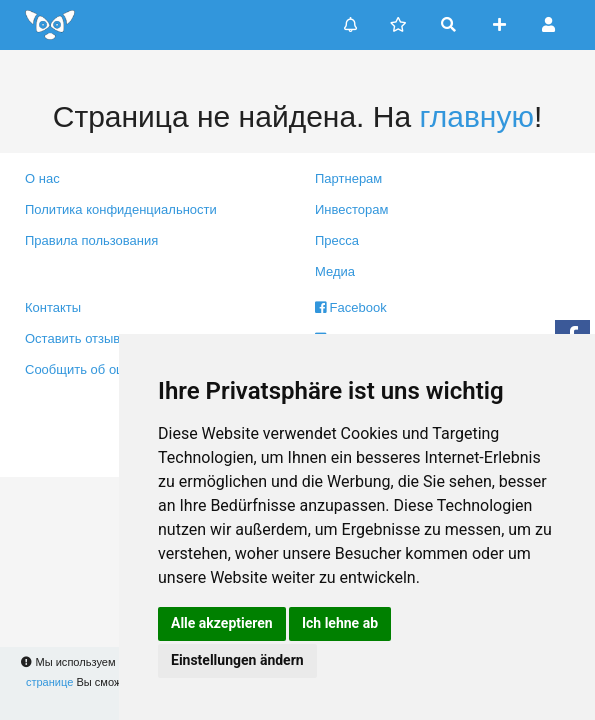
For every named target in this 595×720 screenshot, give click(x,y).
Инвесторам (351, 209)
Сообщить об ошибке (89, 369)
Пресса (337, 240)
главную (476, 116)
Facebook (351, 307)
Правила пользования (91, 240)
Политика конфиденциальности (121, 209)
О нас (42, 178)
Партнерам (348, 178)
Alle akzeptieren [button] (222, 623)
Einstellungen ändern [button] (237, 660)
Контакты (53, 307)
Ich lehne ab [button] (340, 623)
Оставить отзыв (72, 338)
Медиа (335, 271)
